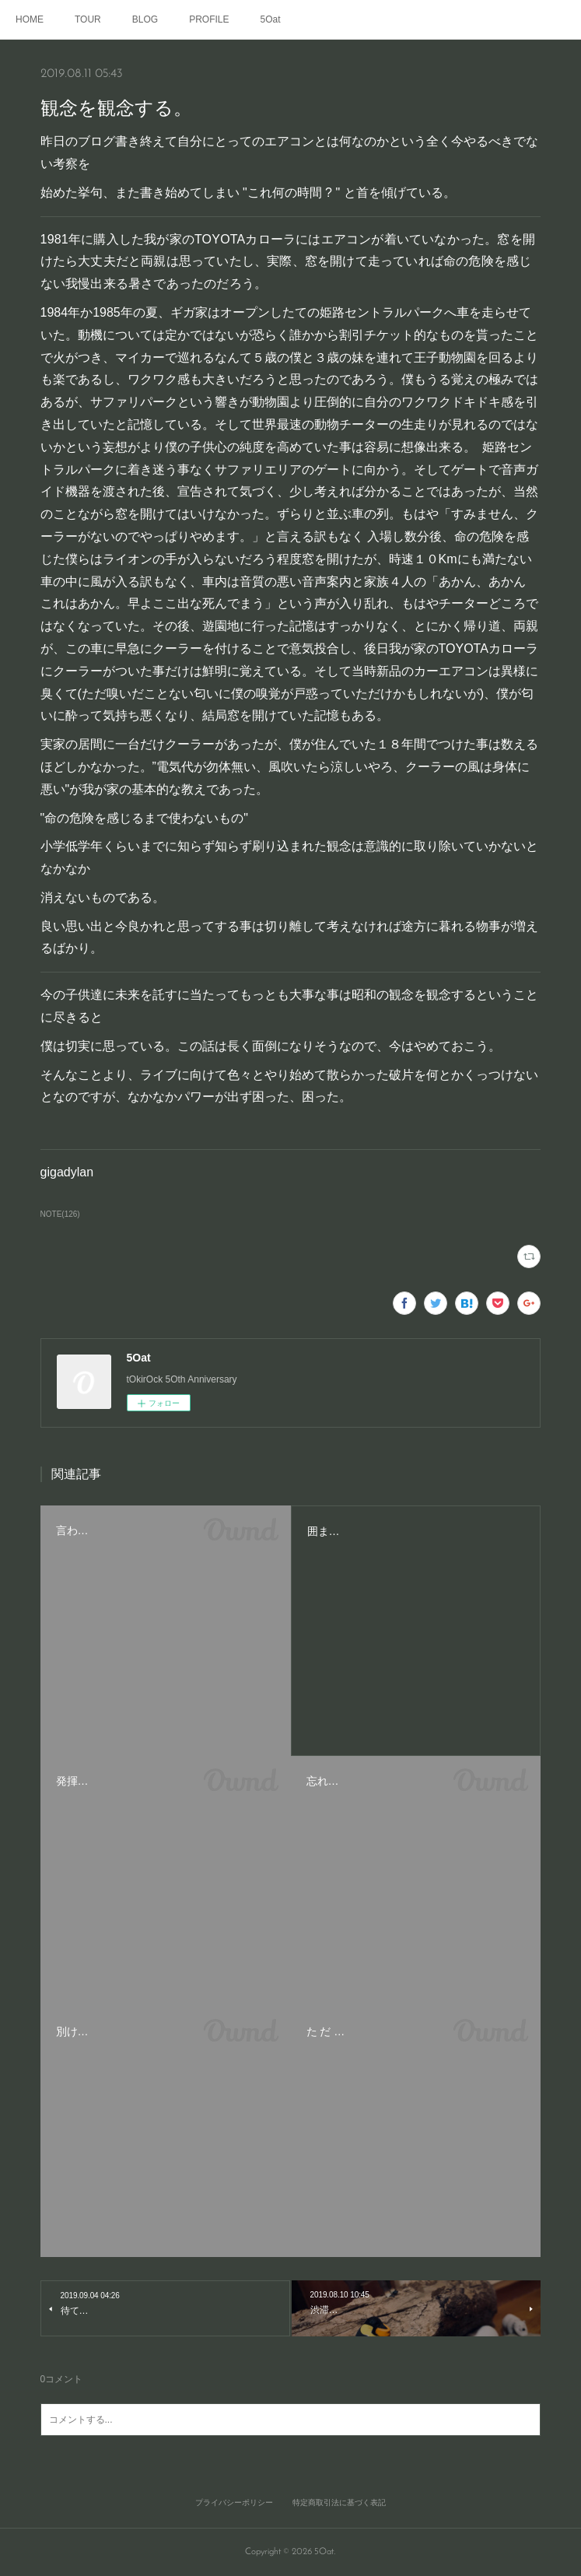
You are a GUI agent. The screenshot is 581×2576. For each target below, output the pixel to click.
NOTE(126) (60, 1214)
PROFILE (209, 19)
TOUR (88, 19)
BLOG (145, 19)
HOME (30, 19)
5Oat (271, 19)
